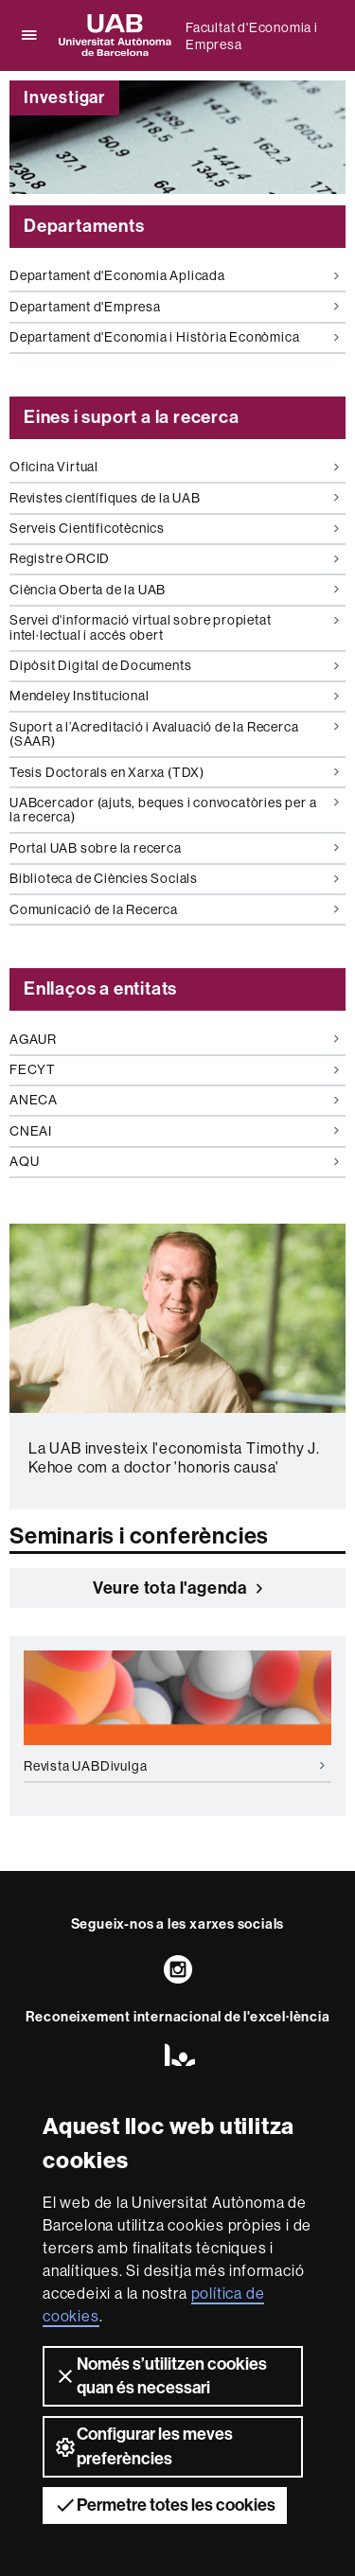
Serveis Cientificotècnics (174, 528)
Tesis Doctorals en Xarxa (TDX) (174, 772)
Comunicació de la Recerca (174, 909)
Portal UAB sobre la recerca (174, 847)
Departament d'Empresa (174, 306)
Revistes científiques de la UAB (174, 497)
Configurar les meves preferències (143, 2446)
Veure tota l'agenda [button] (177, 1588)
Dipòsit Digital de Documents (174, 665)
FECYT (174, 1069)
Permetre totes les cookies (164, 2505)
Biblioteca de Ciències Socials (174, 878)
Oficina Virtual (174, 466)
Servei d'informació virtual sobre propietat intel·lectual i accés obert (174, 627)
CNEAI (174, 1130)
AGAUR (174, 1039)
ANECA (174, 1099)
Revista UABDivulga (174, 1765)
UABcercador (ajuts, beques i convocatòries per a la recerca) (174, 809)
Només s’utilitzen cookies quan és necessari (160, 2376)
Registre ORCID (174, 558)
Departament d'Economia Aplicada (174, 275)
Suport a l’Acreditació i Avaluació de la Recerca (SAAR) (174, 734)
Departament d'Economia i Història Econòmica (174, 336)
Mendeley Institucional (174, 695)
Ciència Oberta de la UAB (174, 589)
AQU (174, 1161)
